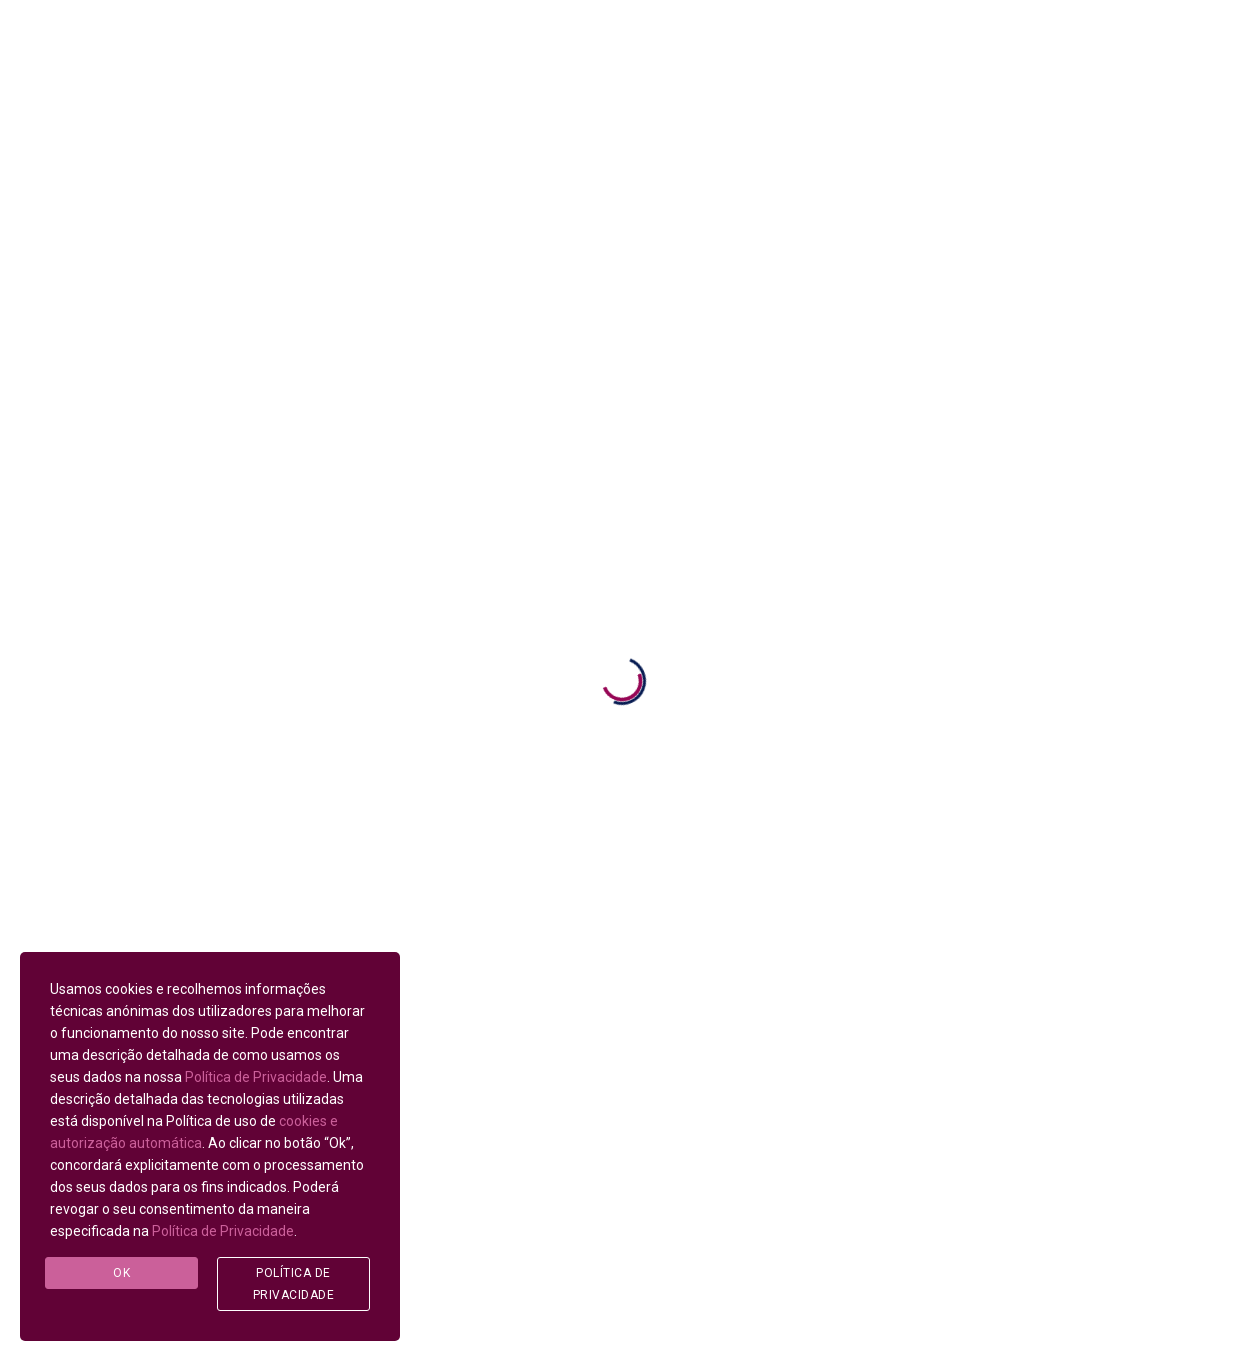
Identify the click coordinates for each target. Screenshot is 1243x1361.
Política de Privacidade (256, 1077)
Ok (121, 1273)
